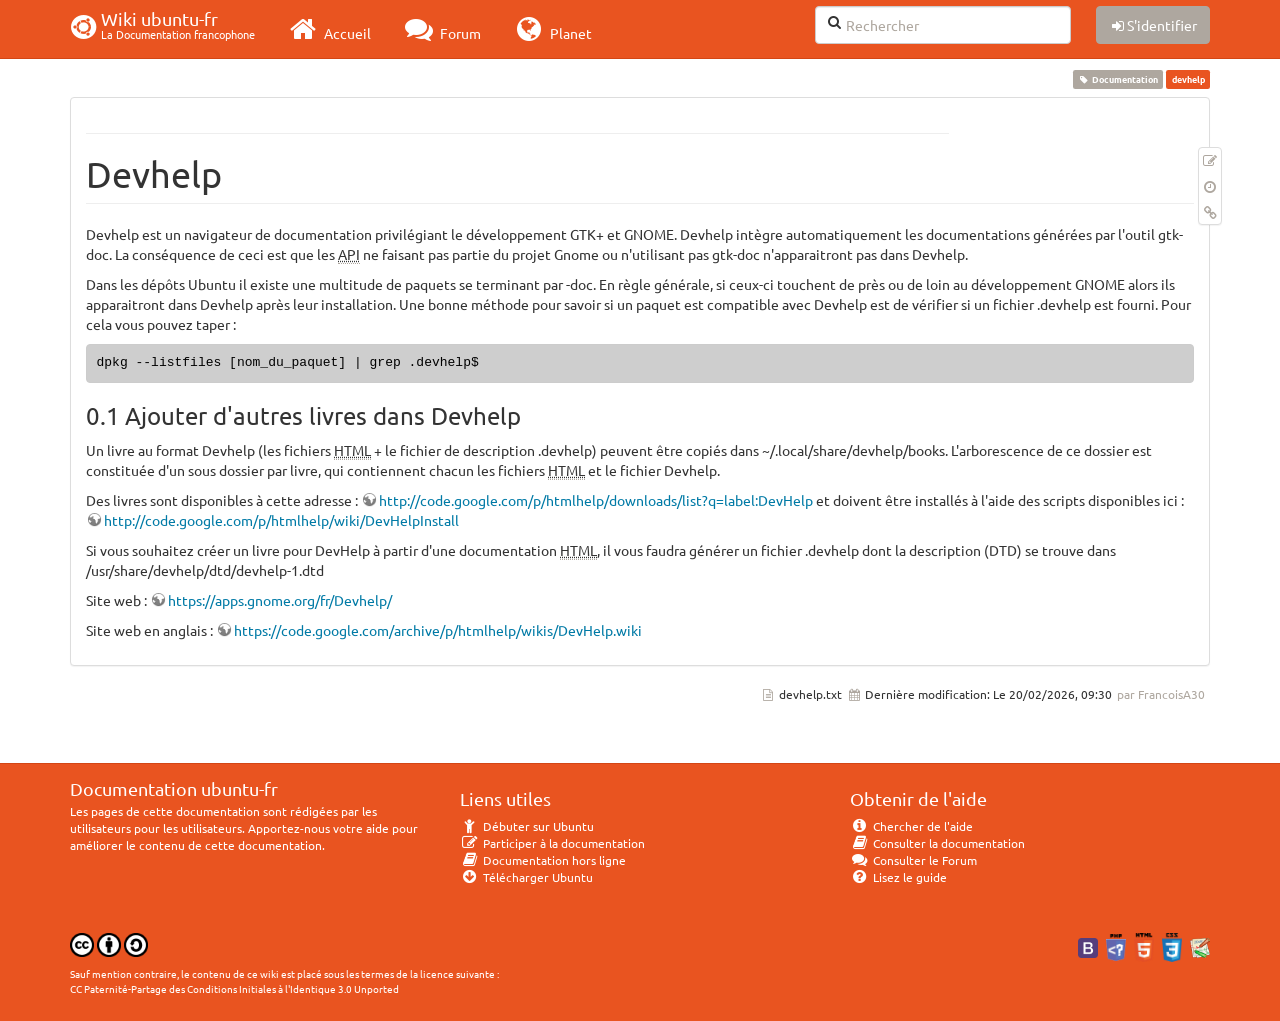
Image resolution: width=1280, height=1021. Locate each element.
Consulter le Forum (913, 860)
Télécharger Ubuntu (526, 877)
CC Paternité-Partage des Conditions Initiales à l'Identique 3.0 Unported (234, 988)
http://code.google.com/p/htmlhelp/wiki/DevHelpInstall (281, 520)
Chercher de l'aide (911, 826)
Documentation (1118, 79)
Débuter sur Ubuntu (527, 826)
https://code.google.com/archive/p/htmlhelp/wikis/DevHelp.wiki (438, 630)
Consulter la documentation (937, 843)
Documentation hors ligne (543, 860)
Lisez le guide (898, 877)
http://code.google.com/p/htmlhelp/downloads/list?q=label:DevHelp (596, 500)
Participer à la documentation (552, 843)
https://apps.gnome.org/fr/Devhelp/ (280, 600)
